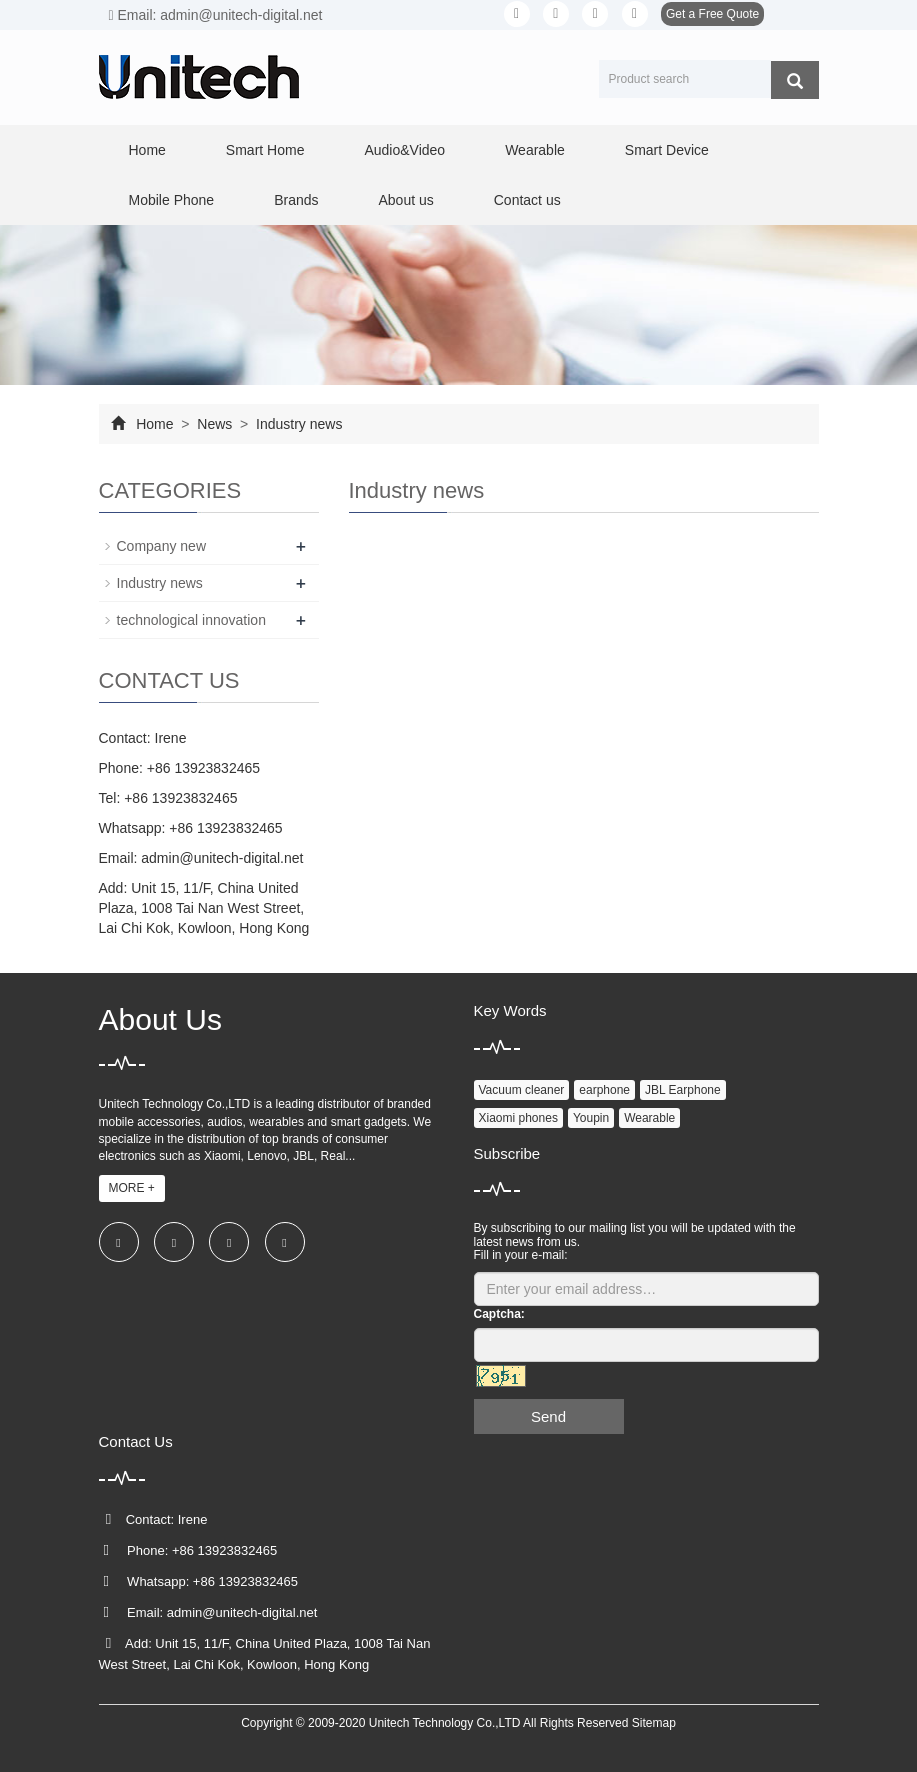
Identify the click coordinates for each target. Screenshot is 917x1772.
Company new (162, 546)
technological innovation (191, 620)
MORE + (132, 1188)
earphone (604, 1090)
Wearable (535, 150)
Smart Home (265, 150)
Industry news (297, 424)
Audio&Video (404, 150)
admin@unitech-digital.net (222, 858)
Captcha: (499, 1314)
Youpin (591, 1118)
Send (548, 1416)
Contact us (527, 200)
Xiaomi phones (518, 1118)
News (214, 424)
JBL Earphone (683, 1090)
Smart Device (667, 150)
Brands (296, 200)
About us (405, 200)
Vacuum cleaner (522, 1090)
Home (147, 150)
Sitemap (654, 1723)
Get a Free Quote (712, 14)
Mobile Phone (172, 200)
